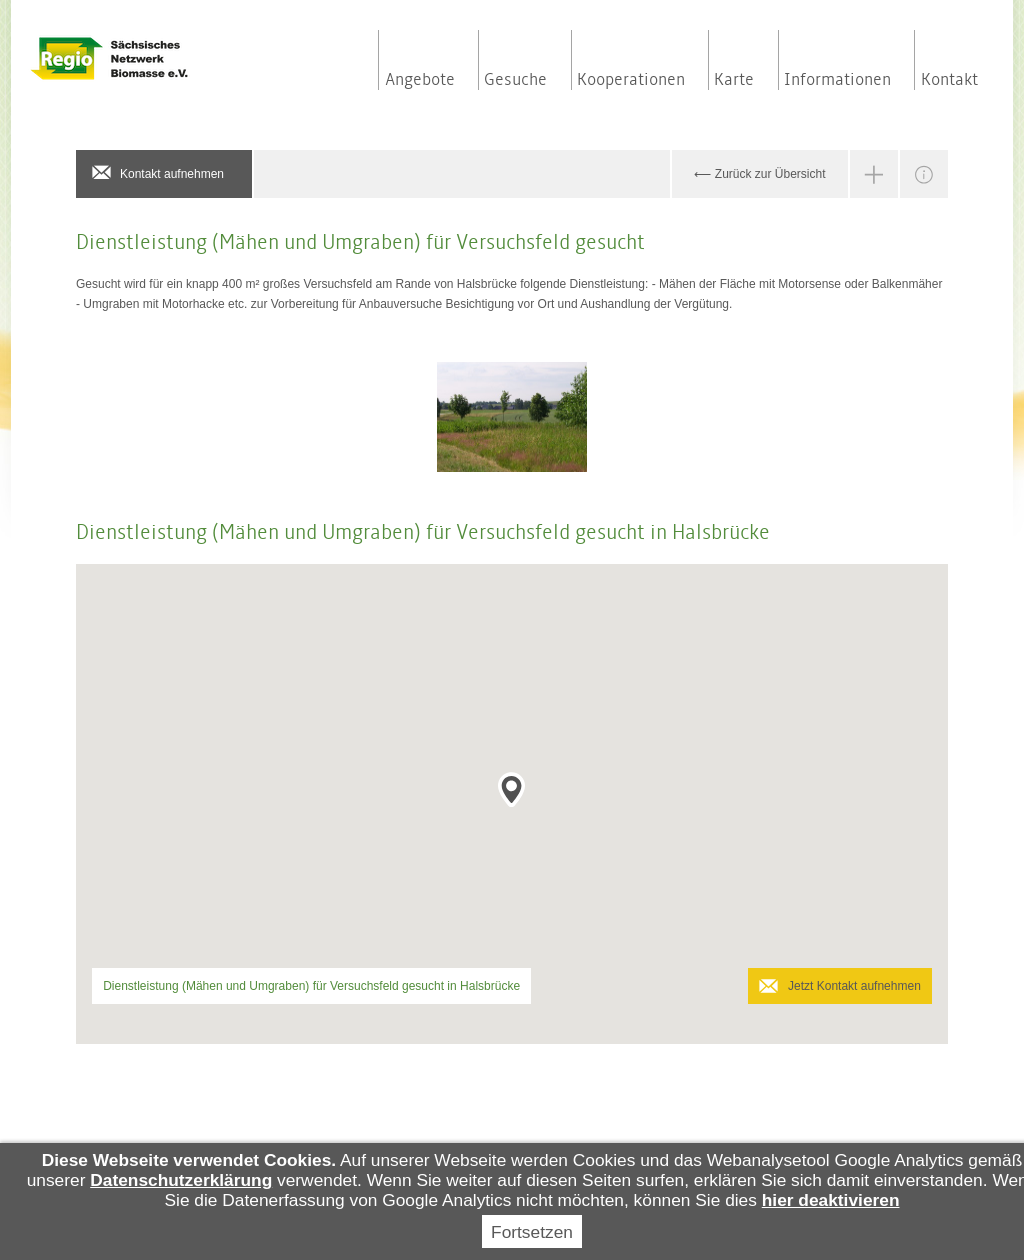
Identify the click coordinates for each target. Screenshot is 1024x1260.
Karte (734, 80)
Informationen (837, 80)
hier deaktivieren (831, 1200)
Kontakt (949, 80)
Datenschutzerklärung (181, 1180)
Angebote (420, 80)
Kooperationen (631, 80)
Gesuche (515, 80)
